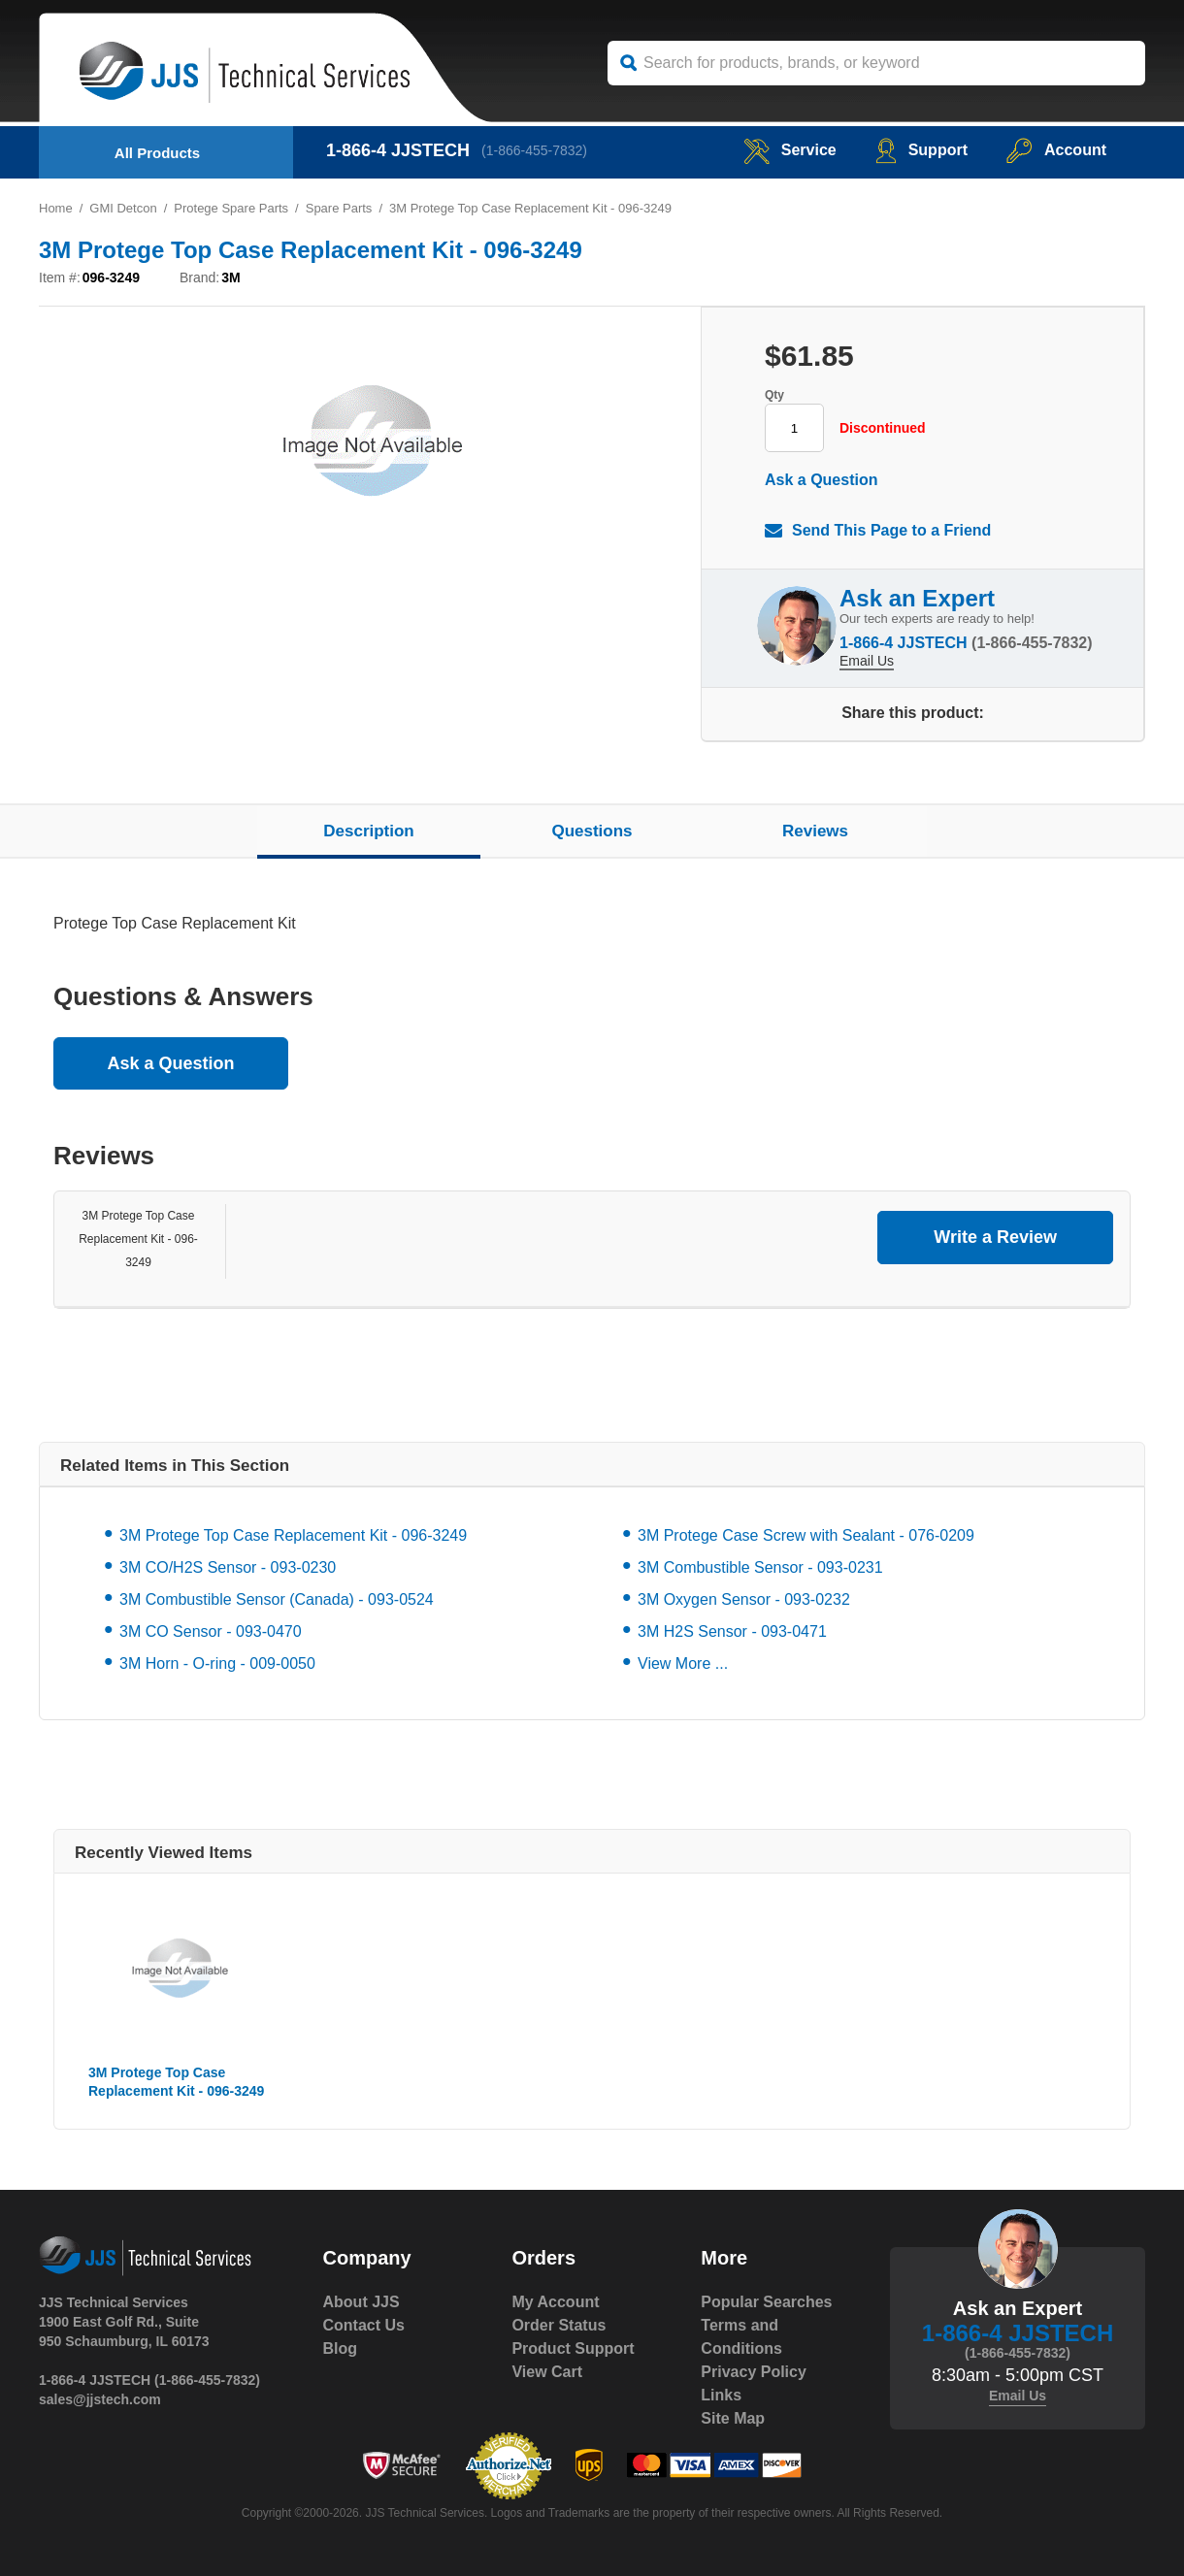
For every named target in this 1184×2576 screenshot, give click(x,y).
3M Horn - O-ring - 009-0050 (217, 1663)
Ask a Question (821, 480)
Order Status (558, 2325)
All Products (157, 153)
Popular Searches (766, 2302)
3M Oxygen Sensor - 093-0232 (744, 1599)
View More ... (683, 1663)
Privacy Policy (753, 2372)
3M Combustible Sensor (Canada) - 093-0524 (276, 1599)
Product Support (572, 2348)
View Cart (546, 2372)
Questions (591, 831)
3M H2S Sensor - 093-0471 (732, 1631)
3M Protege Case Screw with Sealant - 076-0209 (806, 1535)
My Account (555, 2302)
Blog (340, 2348)
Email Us (866, 660)
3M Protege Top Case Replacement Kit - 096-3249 (138, 1239)
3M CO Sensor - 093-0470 (210, 1631)
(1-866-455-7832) (534, 150)
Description (368, 831)
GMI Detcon (122, 208)
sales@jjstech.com (100, 2399)
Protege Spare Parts (231, 208)
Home (56, 208)
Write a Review (995, 1237)
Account (1056, 150)
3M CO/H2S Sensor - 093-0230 (227, 1567)
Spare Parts (339, 208)
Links (721, 2395)
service (790, 150)
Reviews (815, 831)
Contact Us (364, 2325)
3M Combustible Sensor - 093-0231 (760, 1567)
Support (921, 150)
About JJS (361, 2302)
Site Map (733, 2418)
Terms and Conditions (741, 2337)
